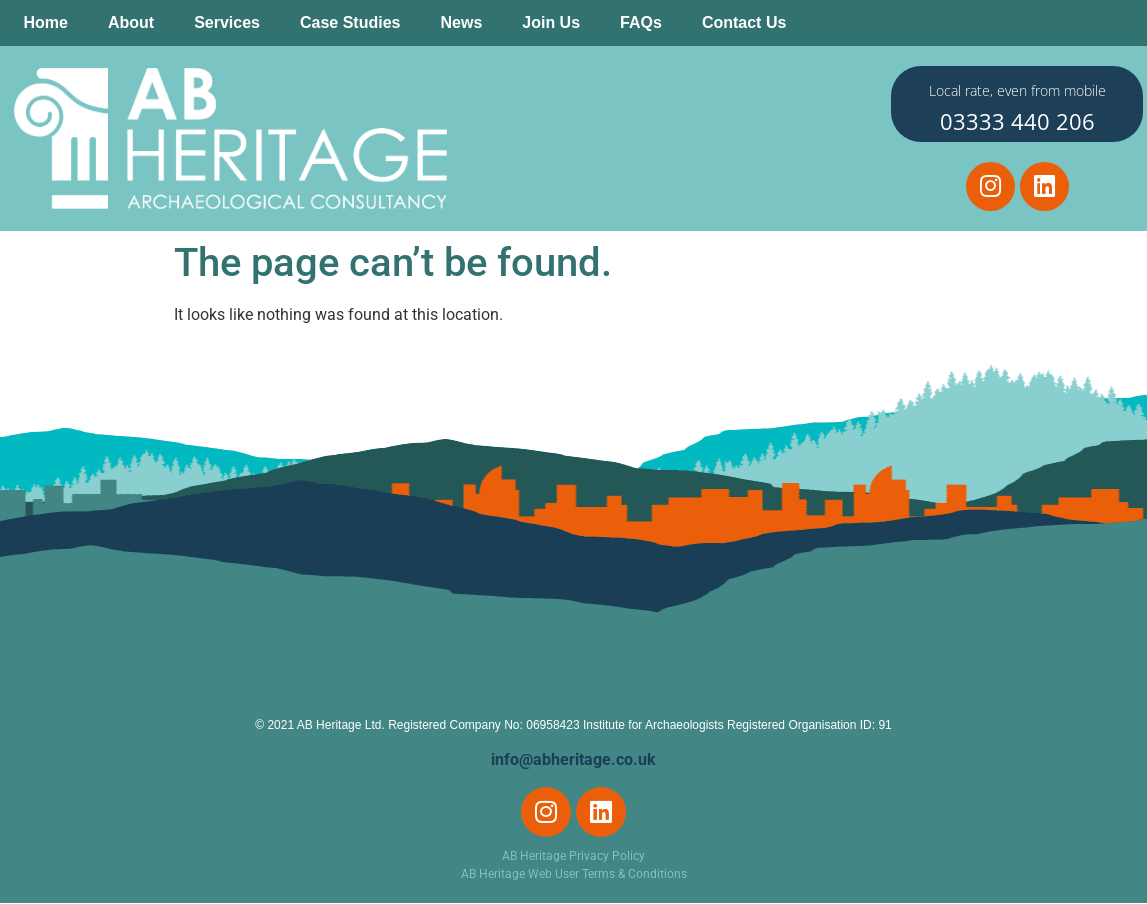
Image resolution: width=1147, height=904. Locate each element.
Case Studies (350, 22)
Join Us (551, 22)
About (131, 22)
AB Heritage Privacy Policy (573, 857)
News (461, 22)
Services (227, 22)
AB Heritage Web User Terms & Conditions (574, 875)
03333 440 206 (1017, 121)
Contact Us (744, 22)
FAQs (641, 22)
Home (46, 22)
